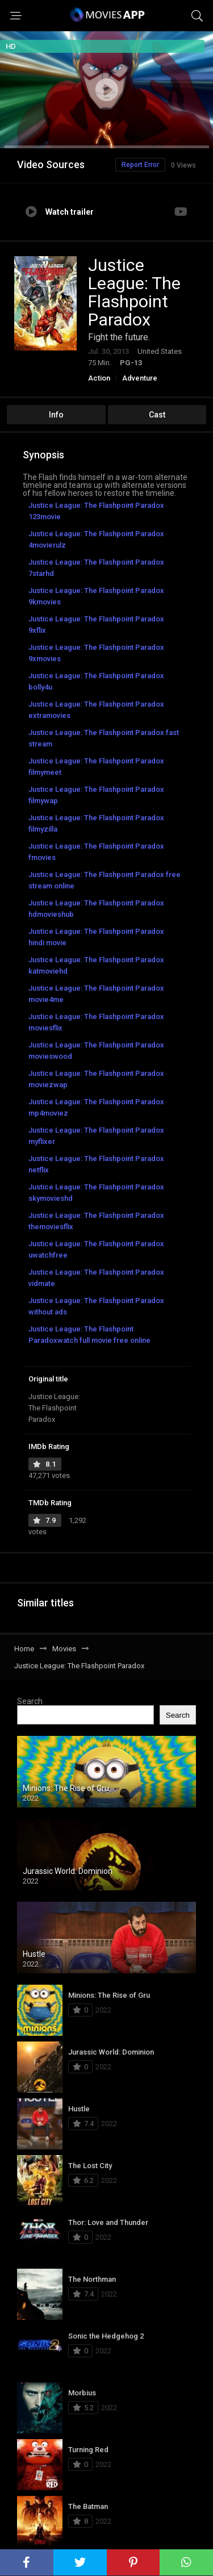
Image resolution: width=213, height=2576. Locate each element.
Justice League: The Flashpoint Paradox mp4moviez (96, 1107)
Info (56, 414)
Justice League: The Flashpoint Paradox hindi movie (96, 937)
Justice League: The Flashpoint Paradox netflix (96, 1164)
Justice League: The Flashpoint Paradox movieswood (96, 1051)
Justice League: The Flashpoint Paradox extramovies (96, 710)
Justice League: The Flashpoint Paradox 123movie (96, 511)
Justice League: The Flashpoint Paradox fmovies (96, 852)
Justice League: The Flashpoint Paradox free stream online (104, 880)
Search (30, 1701)
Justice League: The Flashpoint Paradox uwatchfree (96, 1249)
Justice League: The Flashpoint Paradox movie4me (96, 994)
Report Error (140, 165)
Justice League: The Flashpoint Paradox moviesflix (96, 1022)
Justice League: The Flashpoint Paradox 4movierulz (96, 539)
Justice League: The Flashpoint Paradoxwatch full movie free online (89, 1335)
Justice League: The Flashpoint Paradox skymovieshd (96, 1193)
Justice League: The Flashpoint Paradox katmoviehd (96, 965)
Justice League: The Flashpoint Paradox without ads (96, 1306)
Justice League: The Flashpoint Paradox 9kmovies (96, 596)
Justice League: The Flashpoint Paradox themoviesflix (96, 1221)
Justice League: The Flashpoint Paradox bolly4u (96, 681)
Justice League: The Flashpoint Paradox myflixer (96, 1136)
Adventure (139, 378)
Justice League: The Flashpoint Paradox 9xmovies (96, 653)
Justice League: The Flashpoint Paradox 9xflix (96, 624)
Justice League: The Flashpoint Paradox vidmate (96, 1278)
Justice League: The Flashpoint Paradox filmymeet (96, 766)
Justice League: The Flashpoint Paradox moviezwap (96, 1079)
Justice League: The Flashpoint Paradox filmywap (96, 795)
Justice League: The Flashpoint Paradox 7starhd (96, 568)
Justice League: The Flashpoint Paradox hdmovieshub (96, 908)
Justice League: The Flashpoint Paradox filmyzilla (96, 823)
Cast (157, 414)
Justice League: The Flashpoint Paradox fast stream (103, 738)
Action (99, 378)
